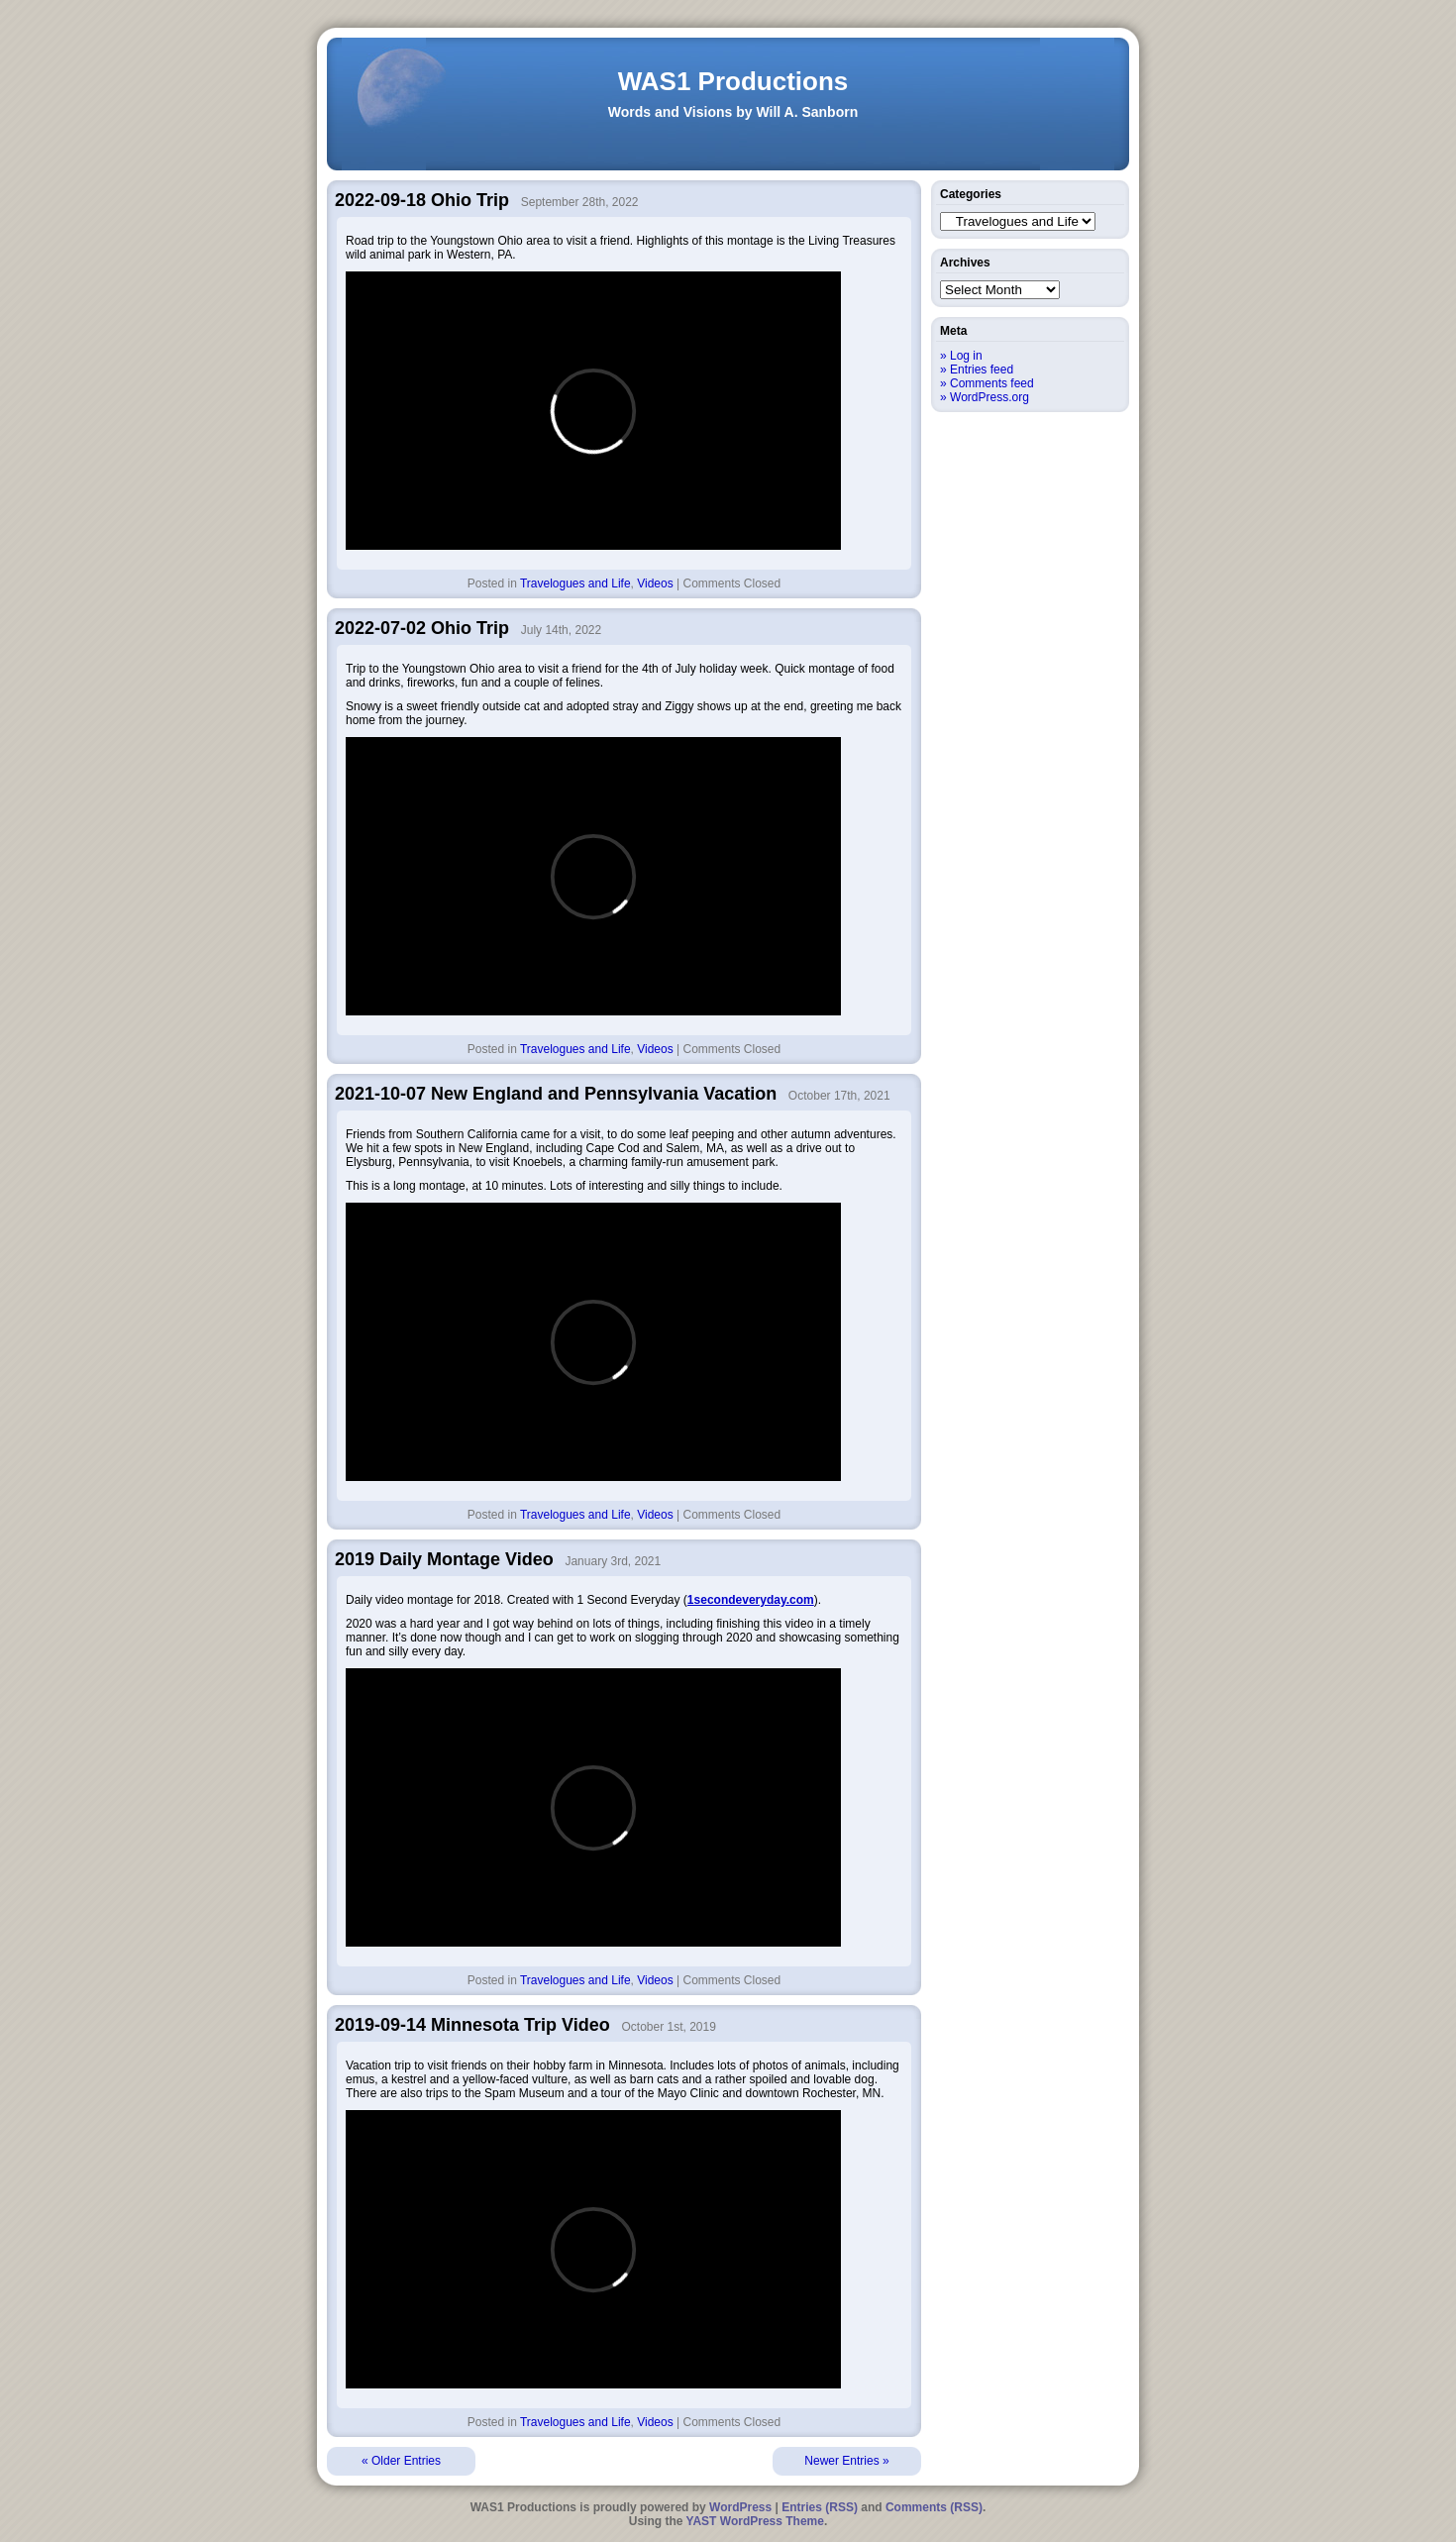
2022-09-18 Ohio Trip (422, 200)
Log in (966, 356)
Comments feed (992, 383)
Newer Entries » (846, 2461)
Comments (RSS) (934, 2507)
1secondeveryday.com (750, 1600)
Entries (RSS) (819, 2507)
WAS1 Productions (733, 81)
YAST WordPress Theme (755, 2521)
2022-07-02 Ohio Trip (422, 628)
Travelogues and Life (575, 583)
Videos (655, 583)
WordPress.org (989, 397)
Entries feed (981, 369)
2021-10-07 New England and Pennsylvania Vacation (556, 1094)
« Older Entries (401, 2461)
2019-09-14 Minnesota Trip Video (472, 2025)
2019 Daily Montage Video (444, 1559)
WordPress (740, 2507)
